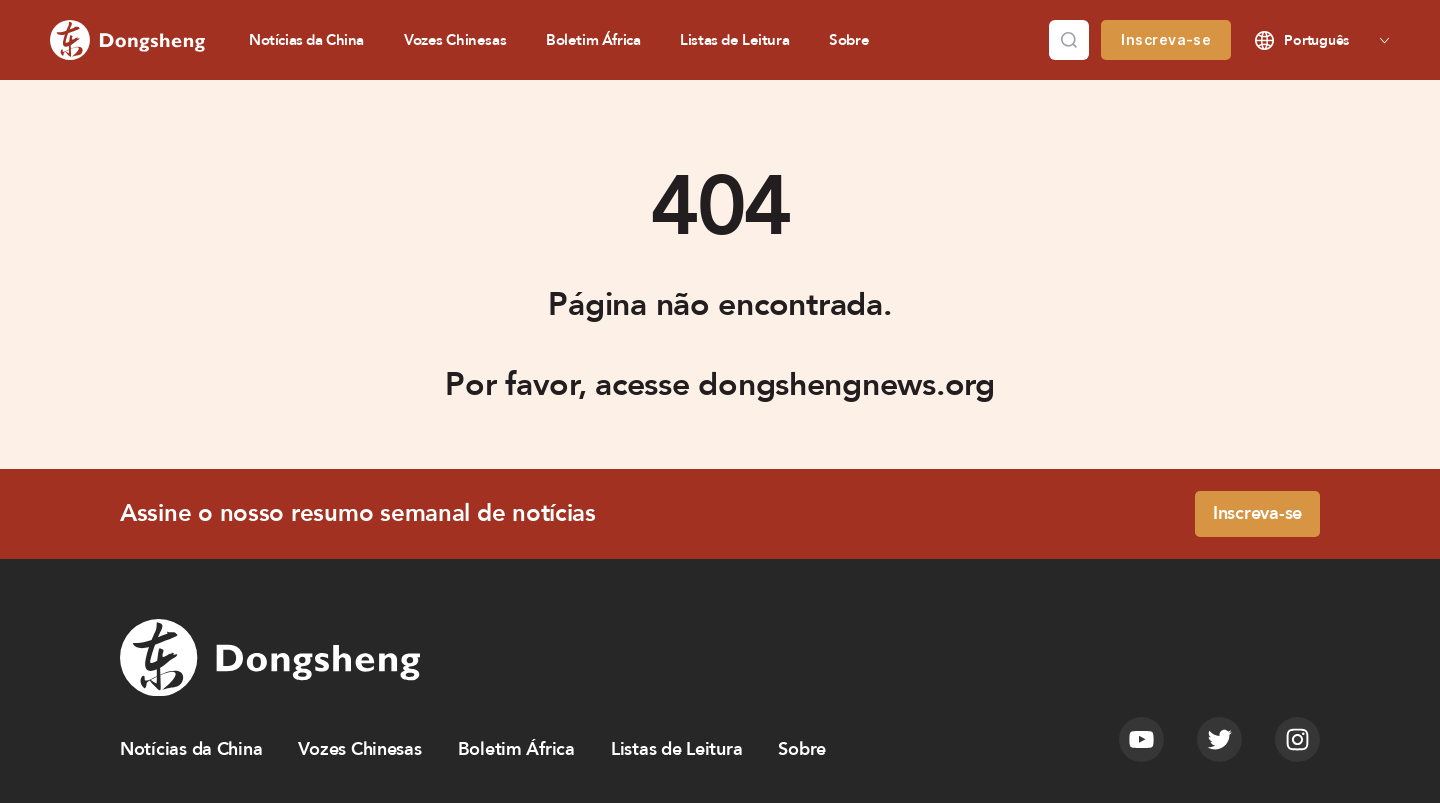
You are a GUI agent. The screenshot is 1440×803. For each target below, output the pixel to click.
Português (1316, 40)
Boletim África (593, 40)
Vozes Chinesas (455, 40)
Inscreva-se (1166, 39)
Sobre (849, 40)
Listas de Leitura (734, 40)
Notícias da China (306, 40)
